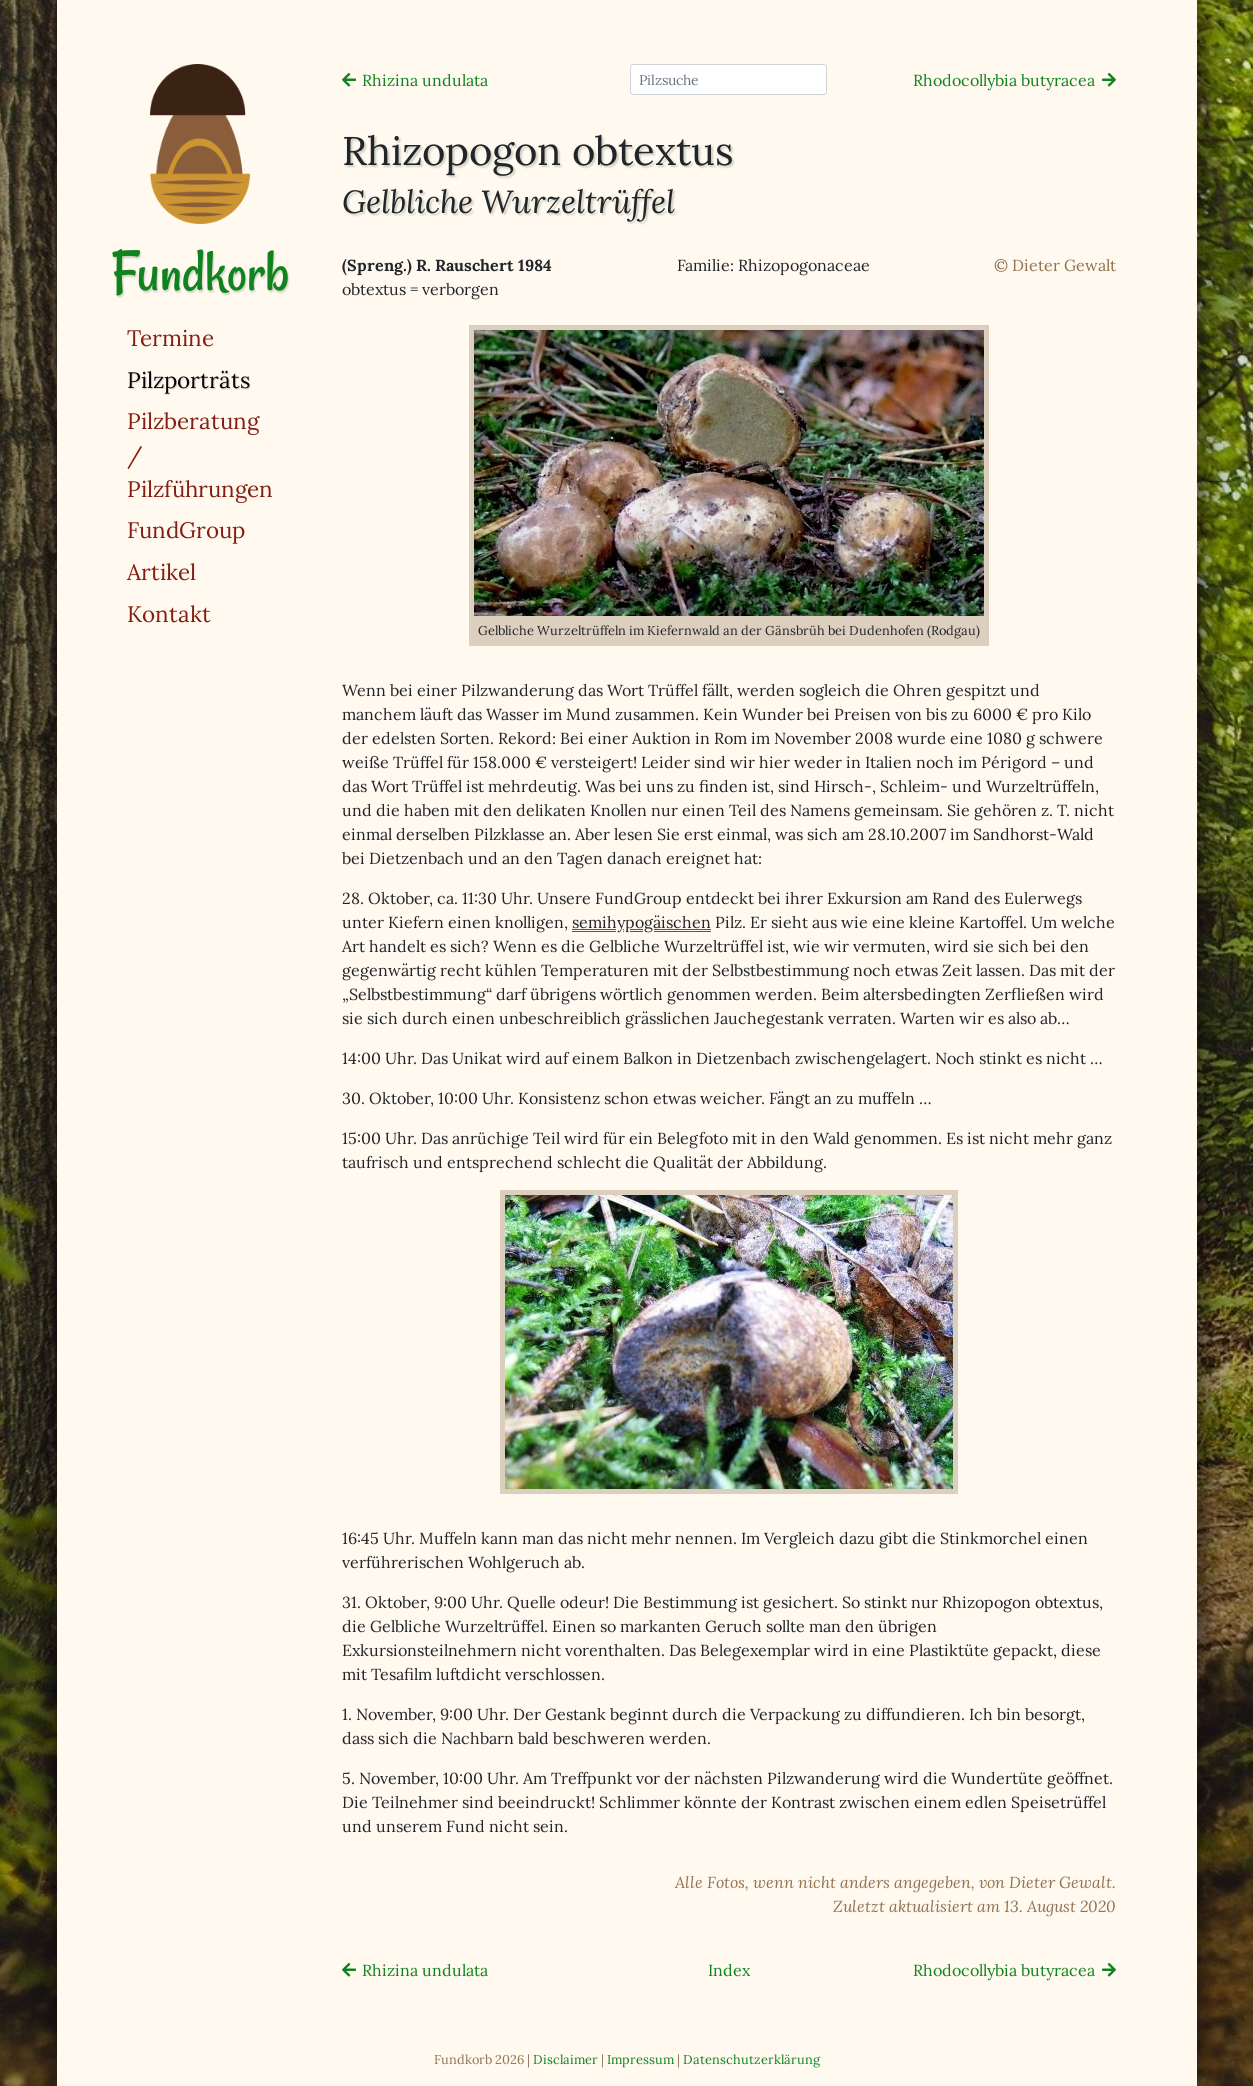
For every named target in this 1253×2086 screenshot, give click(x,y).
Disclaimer (565, 2059)
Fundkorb (200, 272)
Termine (170, 337)
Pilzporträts (240, 378)
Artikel (161, 571)
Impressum (640, 2059)
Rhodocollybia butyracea (1004, 80)
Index (729, 1970)
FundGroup (186, 529)
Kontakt (169, 613)
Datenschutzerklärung (751, 2059)
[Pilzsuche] (728, 79)
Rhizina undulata (425, 80)
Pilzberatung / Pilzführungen (200, 454)
